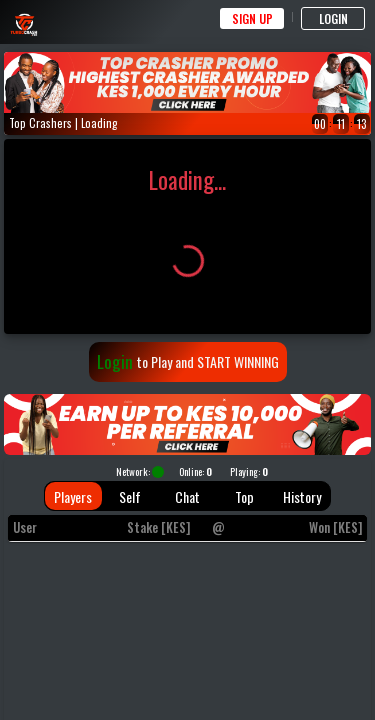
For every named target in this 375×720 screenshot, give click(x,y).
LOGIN (333, 18)
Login (117, 361)
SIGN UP (252, 18)
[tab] (73, 496)
